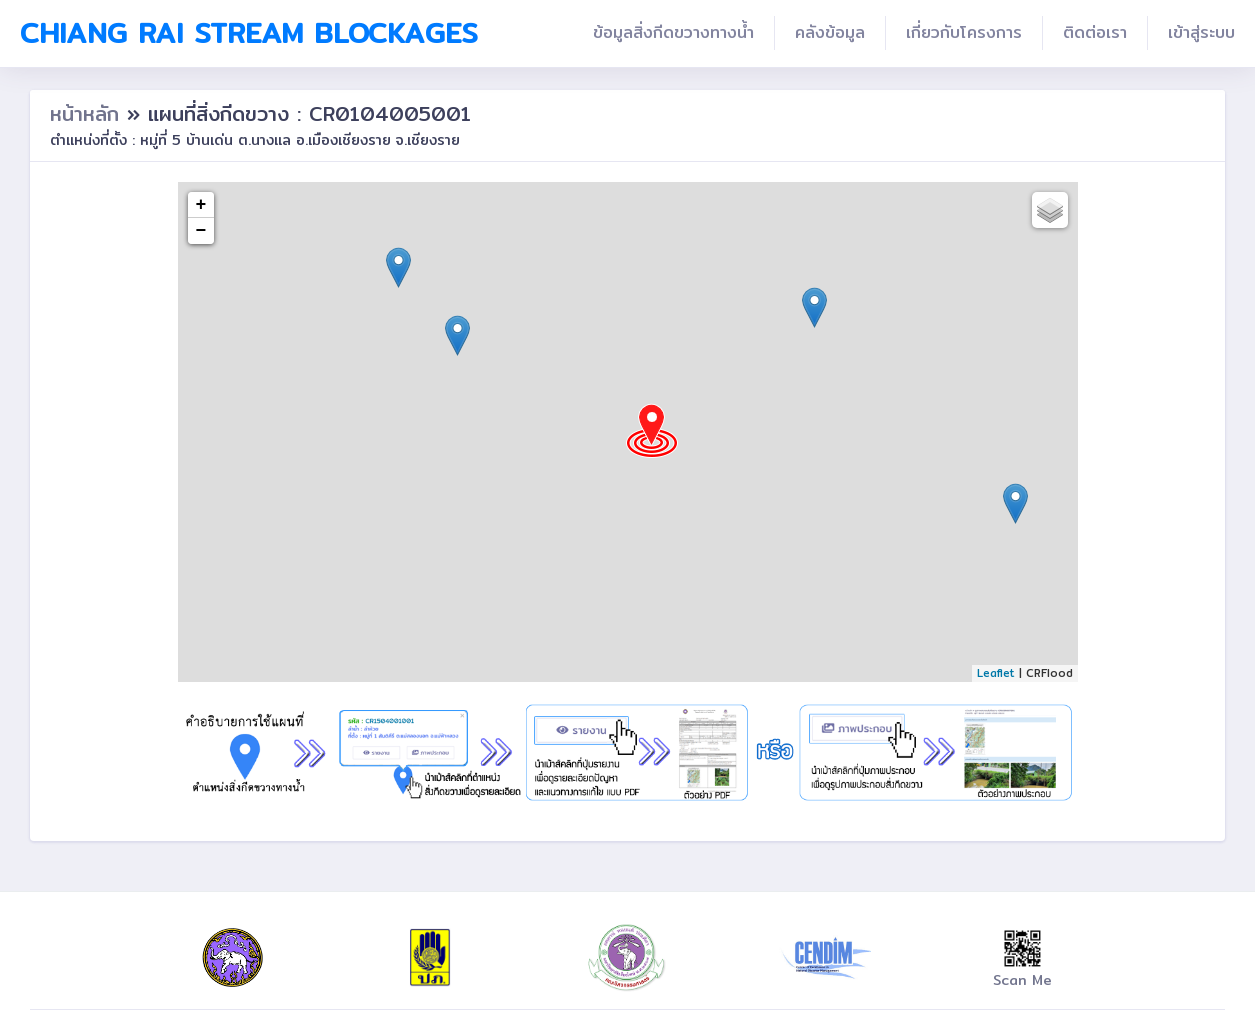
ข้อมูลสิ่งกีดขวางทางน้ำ (673, 32)
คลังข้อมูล (830, 32)
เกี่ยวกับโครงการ (964, 32)
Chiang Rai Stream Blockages (249, 33)
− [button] (201, 231)
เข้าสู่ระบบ (1201, 32)
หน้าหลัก (88, 113)
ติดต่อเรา (1095, 32)
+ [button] (201, 205)
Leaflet (996, 673)
